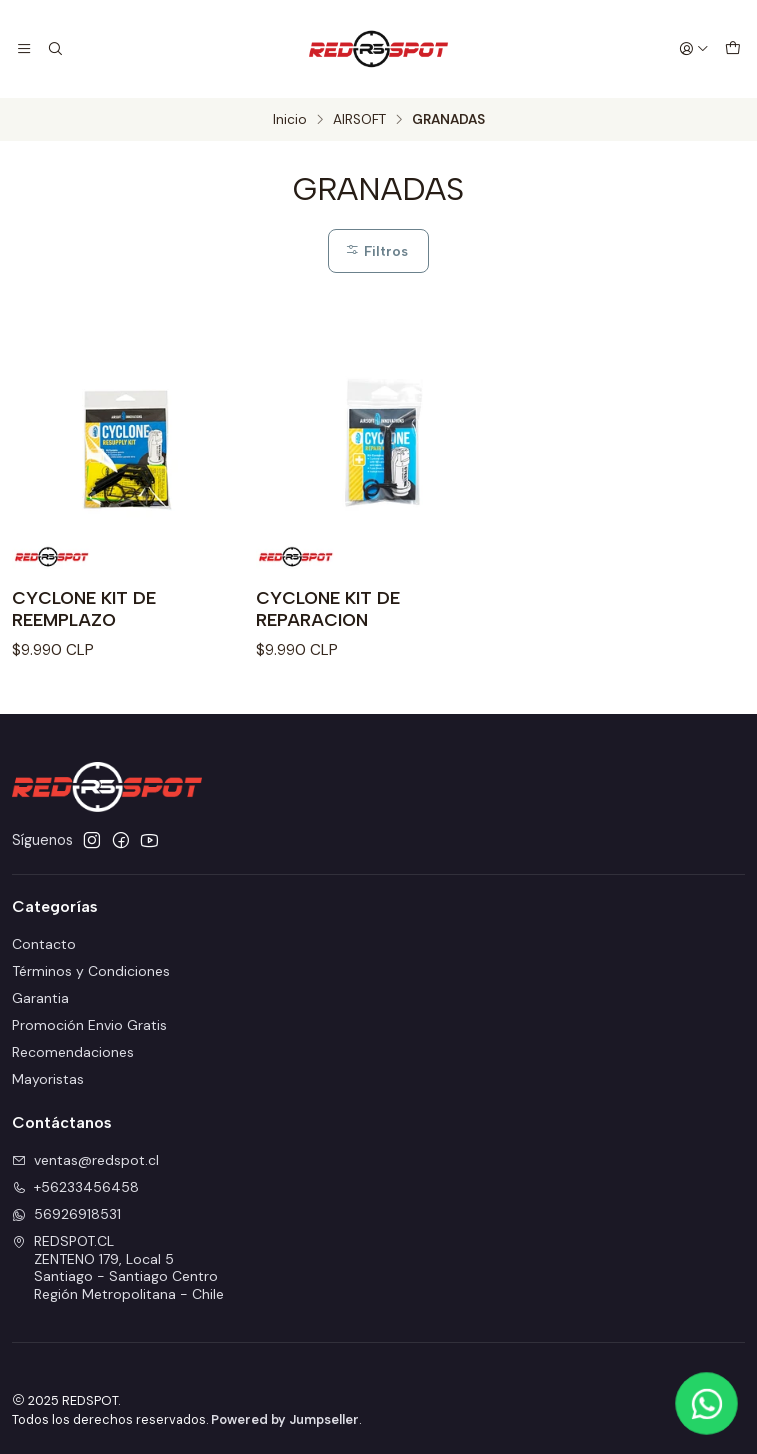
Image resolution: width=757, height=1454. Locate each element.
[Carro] (733, 49)
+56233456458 (75, 1187)
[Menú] (24, 49)
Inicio (290, 120)
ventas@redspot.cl (85, 1160)
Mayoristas (48, 1079)
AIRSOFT (359, 120)
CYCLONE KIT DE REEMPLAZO (84, 608)
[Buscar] (54, 49)
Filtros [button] (376, 251)
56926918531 (66, 1214)
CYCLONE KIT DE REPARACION (328, 608)
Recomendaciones (73, 1052)
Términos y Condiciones (91, 971)
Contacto (44, 944)
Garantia (40, 998)
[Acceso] (694, 49)
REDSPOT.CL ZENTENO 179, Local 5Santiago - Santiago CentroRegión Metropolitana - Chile (118, 1267)
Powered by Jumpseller (285, 1419)
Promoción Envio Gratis (89, 1025)
